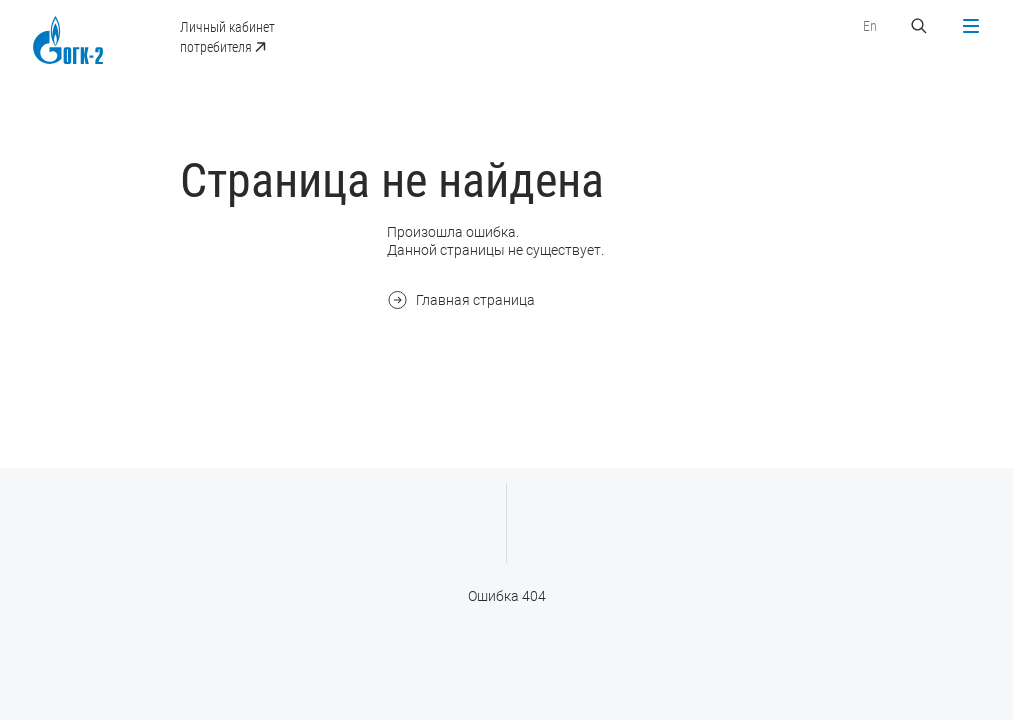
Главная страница (461, 300)
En (870, 26)
